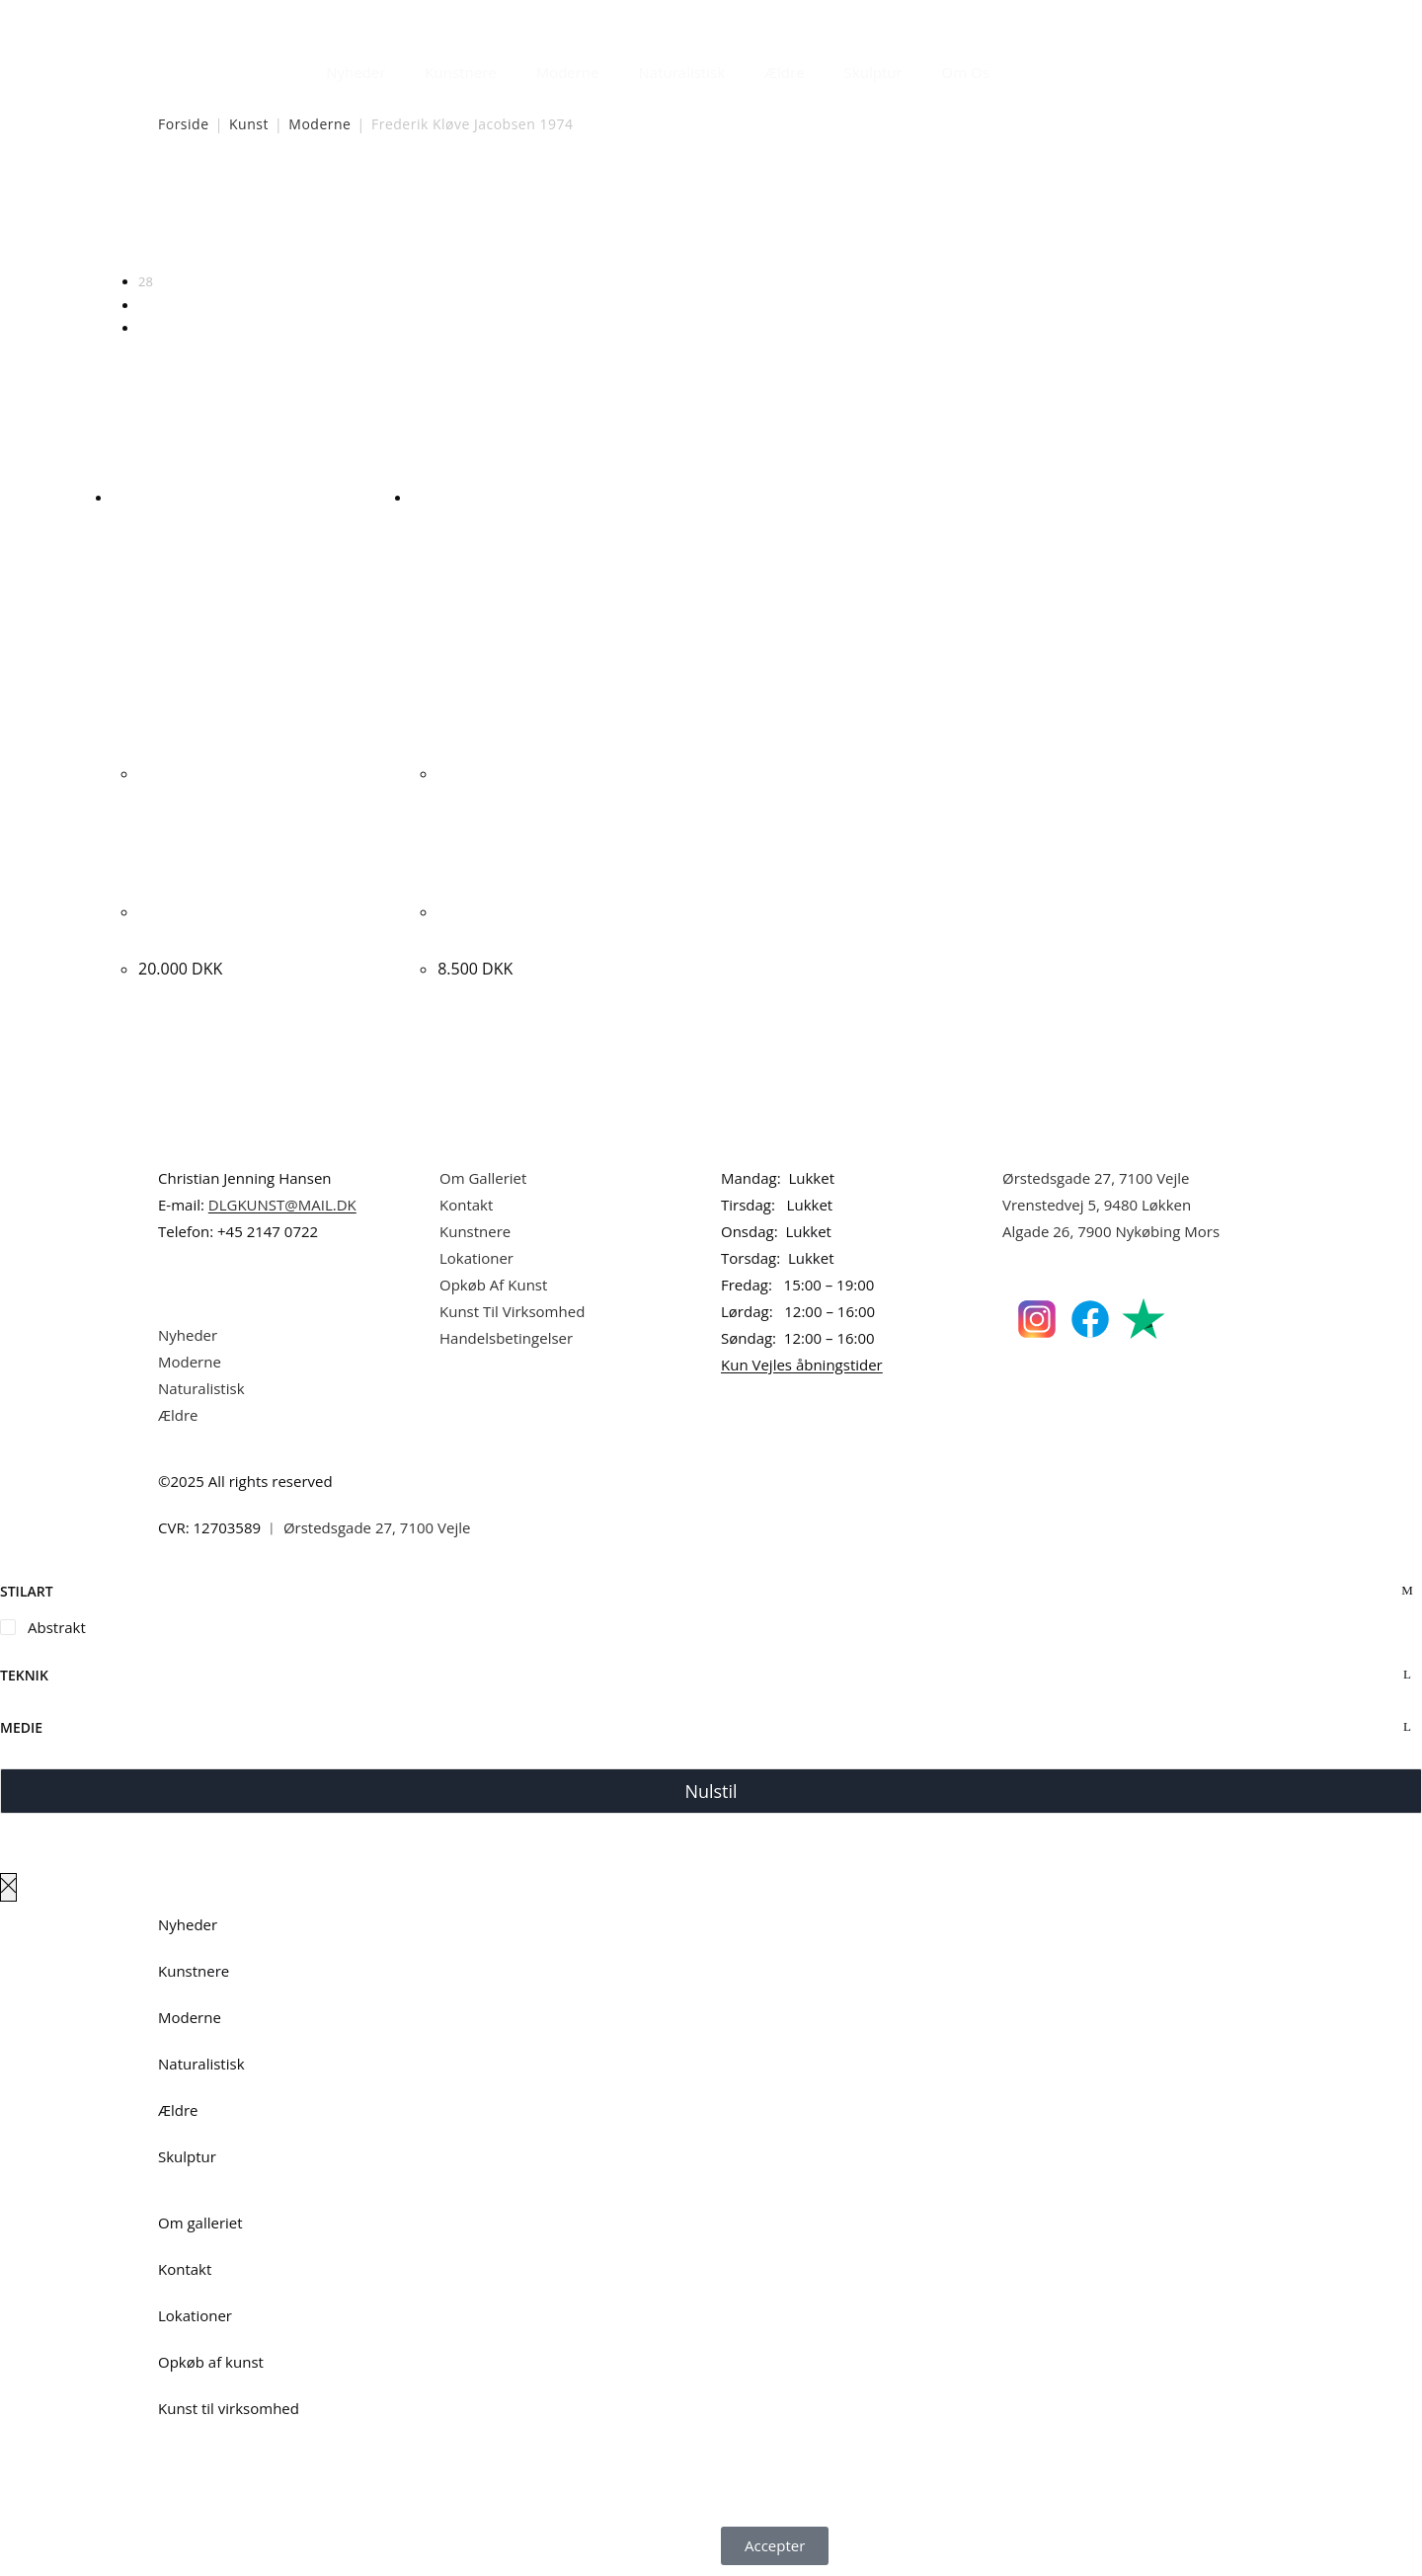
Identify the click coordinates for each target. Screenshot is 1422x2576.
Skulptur (873, 72)
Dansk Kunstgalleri (247, 19)
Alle (149, 328)
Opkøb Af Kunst (493, 1284)
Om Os (965, 72)
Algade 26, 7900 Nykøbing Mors (1111, 1231)
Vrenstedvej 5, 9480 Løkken (1096, 1204)
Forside (183, 124)
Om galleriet (200, 2222)
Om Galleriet (482, 1178)
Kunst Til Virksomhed (512, 1311)
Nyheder (355, 72)
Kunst (249, 124)
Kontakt (466, 1204)
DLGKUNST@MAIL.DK (282, 1204)
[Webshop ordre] (711, 218)
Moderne (567, 72)
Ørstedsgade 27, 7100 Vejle (1096, 1178)
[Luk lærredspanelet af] (8, 1887)
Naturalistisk (682, 72)
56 (145, 305)
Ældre (784, 72)
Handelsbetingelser (506, 1338)
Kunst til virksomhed (228, 2408)
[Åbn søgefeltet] (1021, 67)
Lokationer (476, 1258)
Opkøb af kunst (211, 2362)
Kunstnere (460, 72)
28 (145, 281)
